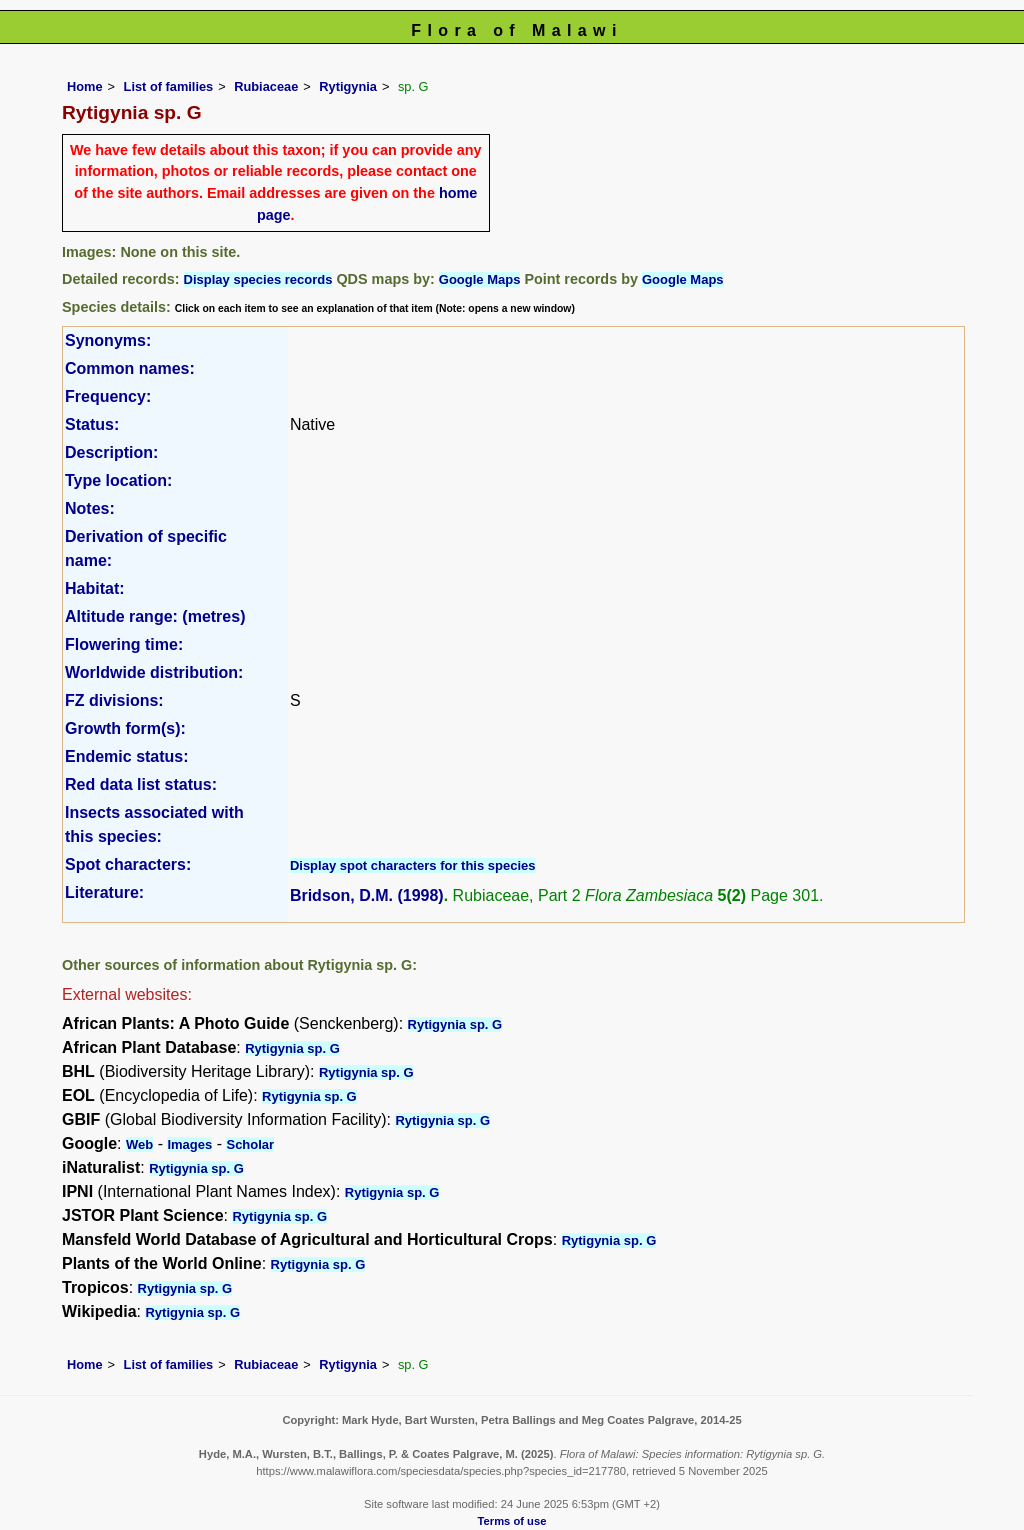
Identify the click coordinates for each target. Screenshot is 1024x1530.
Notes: (90, 508)
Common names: (130, 368)
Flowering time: (124, 644)
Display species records (258, 279)
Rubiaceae (266, 86)
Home (85, 86)
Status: (92, 424)
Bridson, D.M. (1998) (367, 895)
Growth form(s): (125, 728)
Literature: (104, 892)
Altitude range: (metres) (155, 616)
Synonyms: (108, 340)
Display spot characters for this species (413, 865)
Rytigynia (348, 86)
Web (139, 1144)
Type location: (118, 480)
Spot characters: (128, 864)
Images (189, 1144)
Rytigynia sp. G (455, 1024)
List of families (169, 86)
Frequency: (108, 396)
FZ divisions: (114, 700)
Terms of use (512, 1521)
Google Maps (480, 279)
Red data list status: (141, 784)
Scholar (250, 1144)
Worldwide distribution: (154, 672)
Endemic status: (127, 756)
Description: (111, 452)
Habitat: (95, 588)
